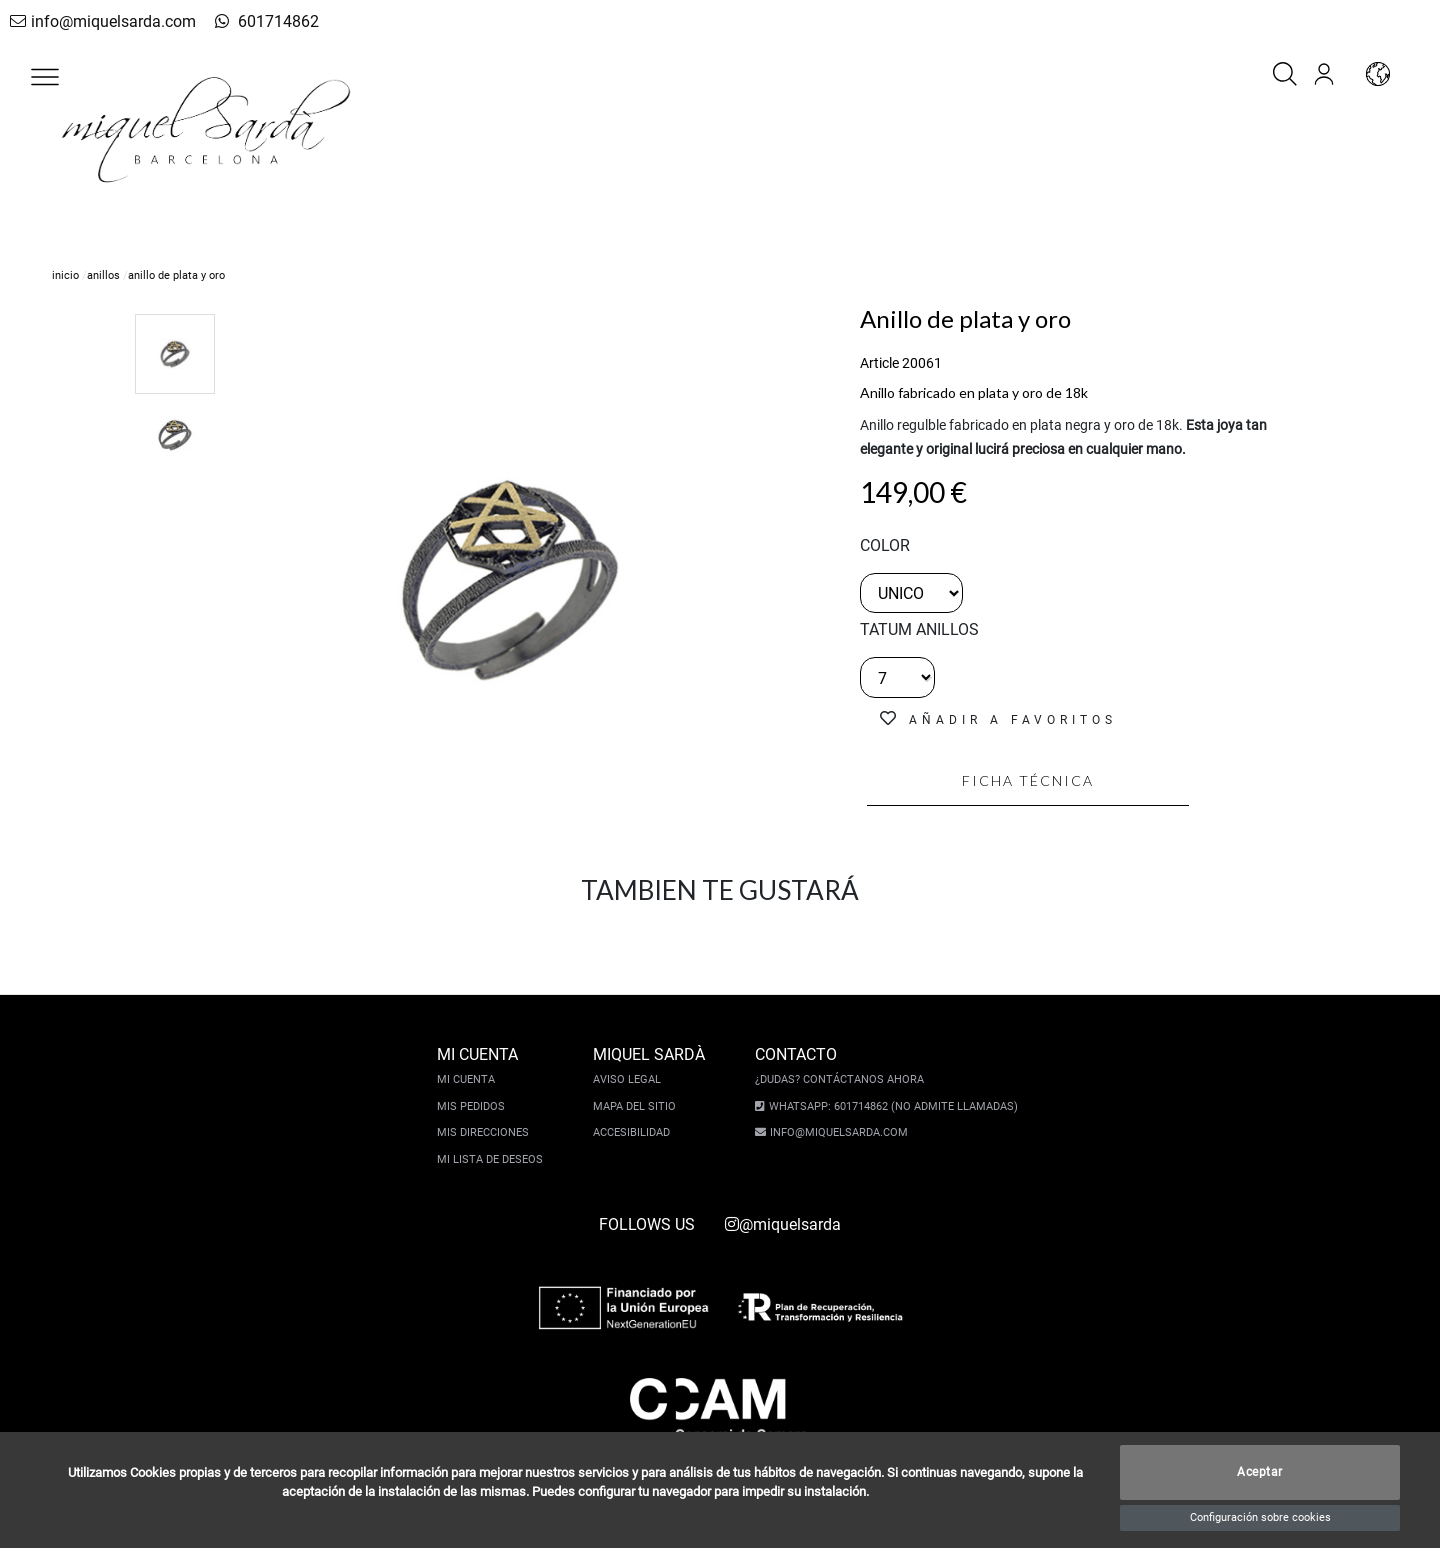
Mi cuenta (469, 1079)
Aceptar (1260, 1473)
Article (879, 363)
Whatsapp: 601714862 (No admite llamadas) (890, 1106)
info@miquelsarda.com (98, 21)
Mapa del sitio (637, 1106)
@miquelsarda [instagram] (783, 1224)
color (885, 545)
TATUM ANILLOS (919, 629)
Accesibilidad (634, 1132)
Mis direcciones (486, 1132)
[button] (45, 77)
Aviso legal (630, 1079)
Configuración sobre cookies (1260, 1517)
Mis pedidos (474, 1106)
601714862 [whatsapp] (253, 21)
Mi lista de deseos (493, 1159)
